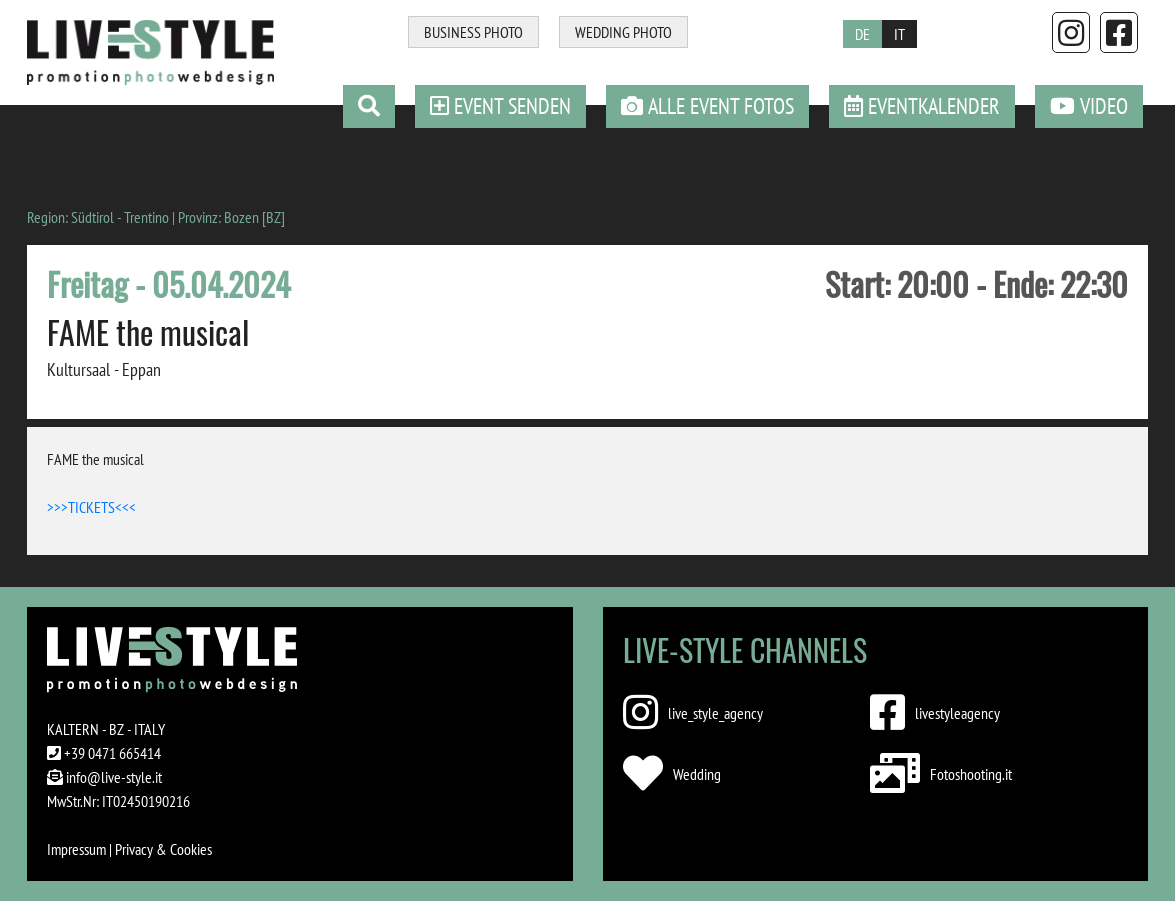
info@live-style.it (114, 777)
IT (899, 34)
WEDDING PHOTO (623, 32)
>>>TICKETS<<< (91, 507)
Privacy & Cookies (163, 849)
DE (862, 34)
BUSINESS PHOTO (473, 32)
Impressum (76, 849)
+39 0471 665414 (112, 753)
